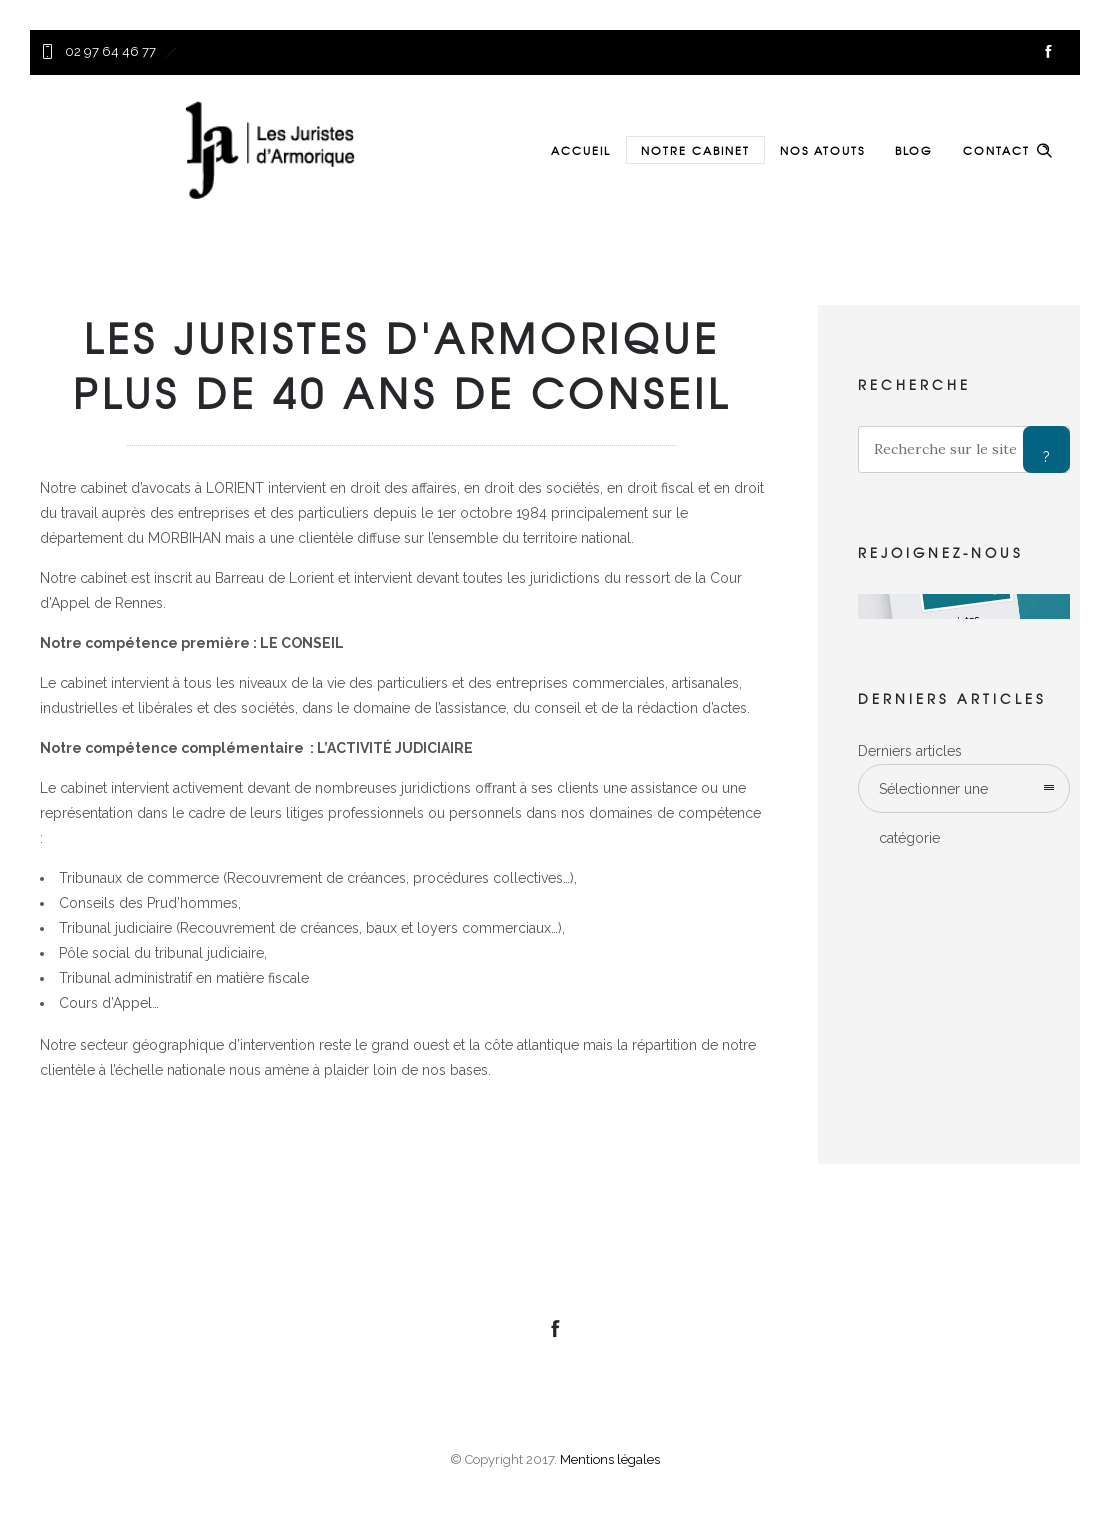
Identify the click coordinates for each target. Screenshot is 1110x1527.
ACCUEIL (581, 150)
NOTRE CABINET (695, 150)
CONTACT (996, 150)
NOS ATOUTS (822, 150)
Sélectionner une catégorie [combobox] (933, 797)
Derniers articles (910, 751)
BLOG (914, 150)
